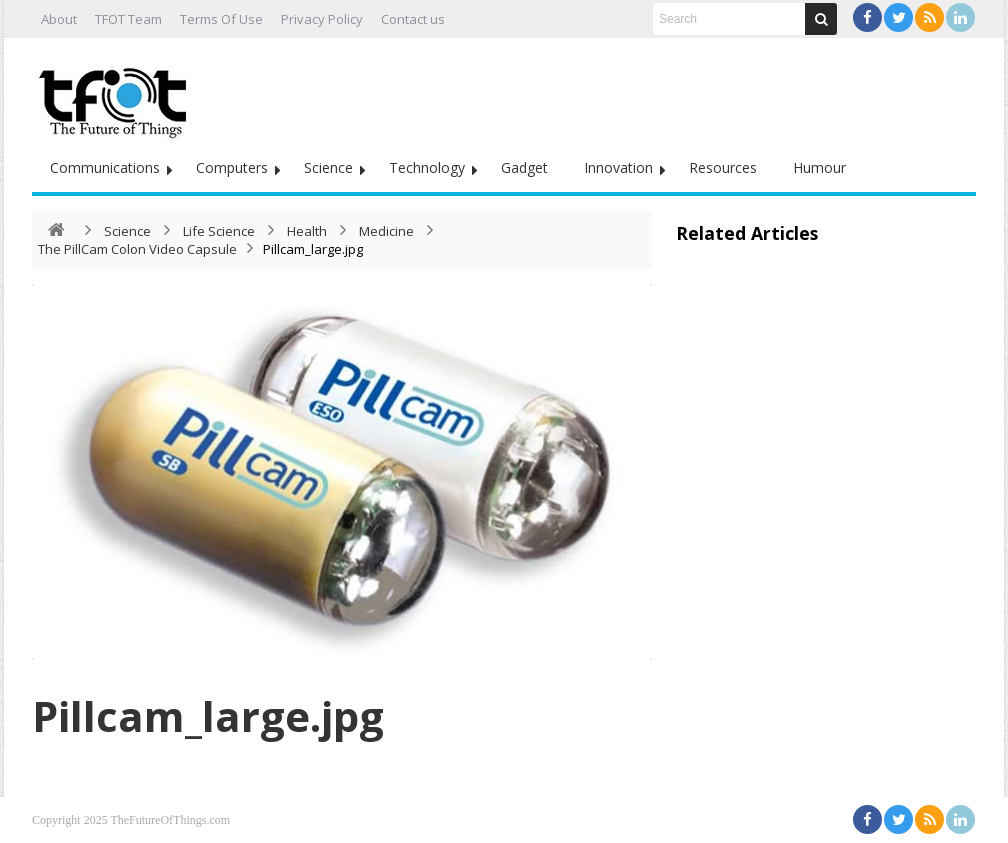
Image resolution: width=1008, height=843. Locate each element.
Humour (819, 167)
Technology (427, 167)
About (59, 19)
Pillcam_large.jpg (208, 715)
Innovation (618, 167)
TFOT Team (128, 19)
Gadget (524, 167)
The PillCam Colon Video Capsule (137, 249)
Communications (105, 167)
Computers (232, 167)
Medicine (386, 231)
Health (307, 231)
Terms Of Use (221, 19)
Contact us (413, 19)
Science (328, 167)
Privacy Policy (322, 19)
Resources (723, 167)
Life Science (219, 231)
